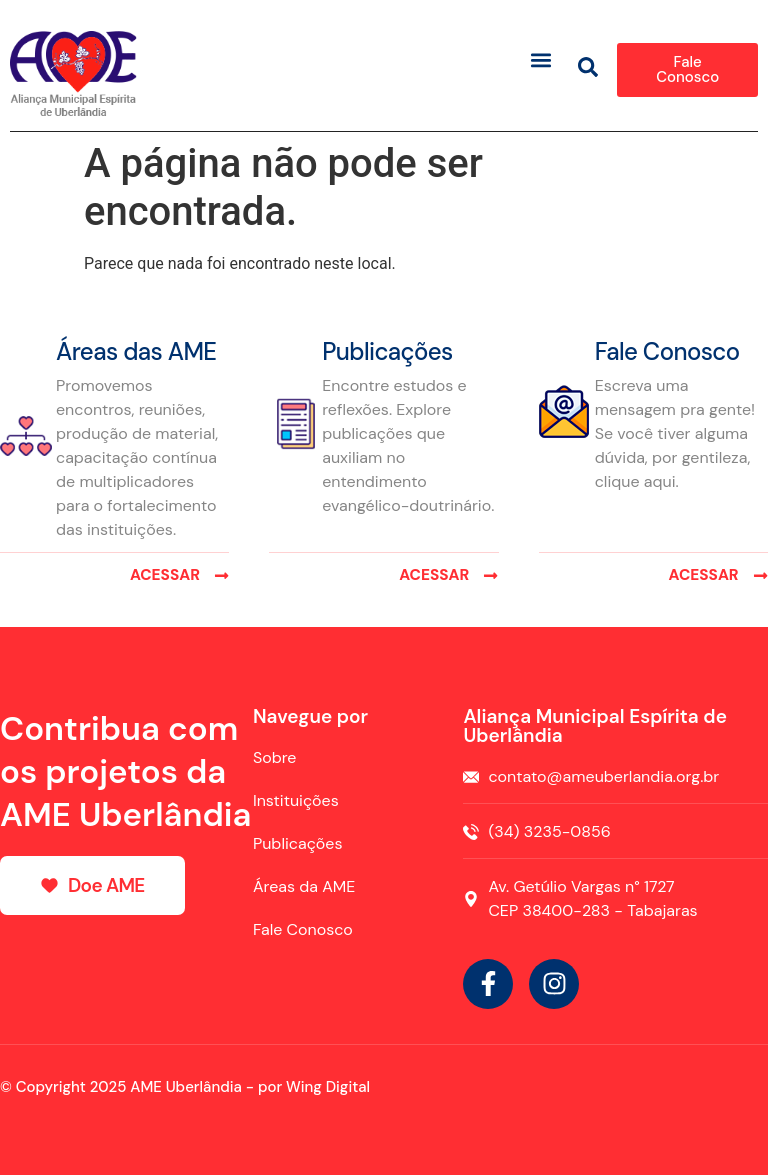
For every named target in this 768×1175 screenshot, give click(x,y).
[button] (541, 59)
